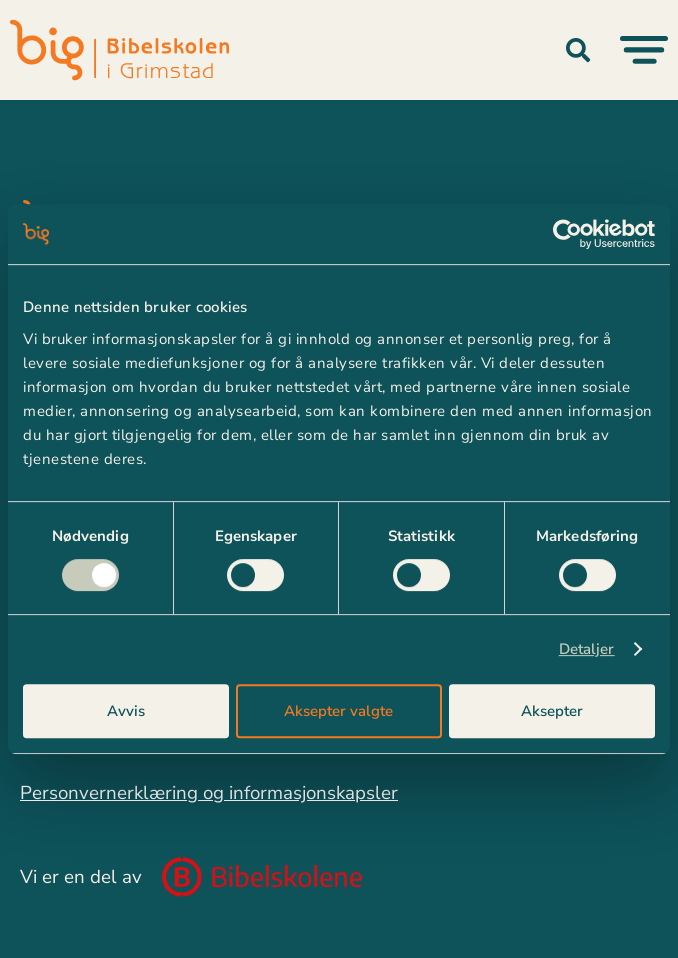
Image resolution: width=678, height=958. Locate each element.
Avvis (126, 711)
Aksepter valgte (338, 711)
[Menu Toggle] (644, 50)
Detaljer (587, 649)
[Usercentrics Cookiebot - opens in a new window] (567, 234)
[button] (578, 50)
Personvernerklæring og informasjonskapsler (209, 793)
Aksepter (552, 711)
